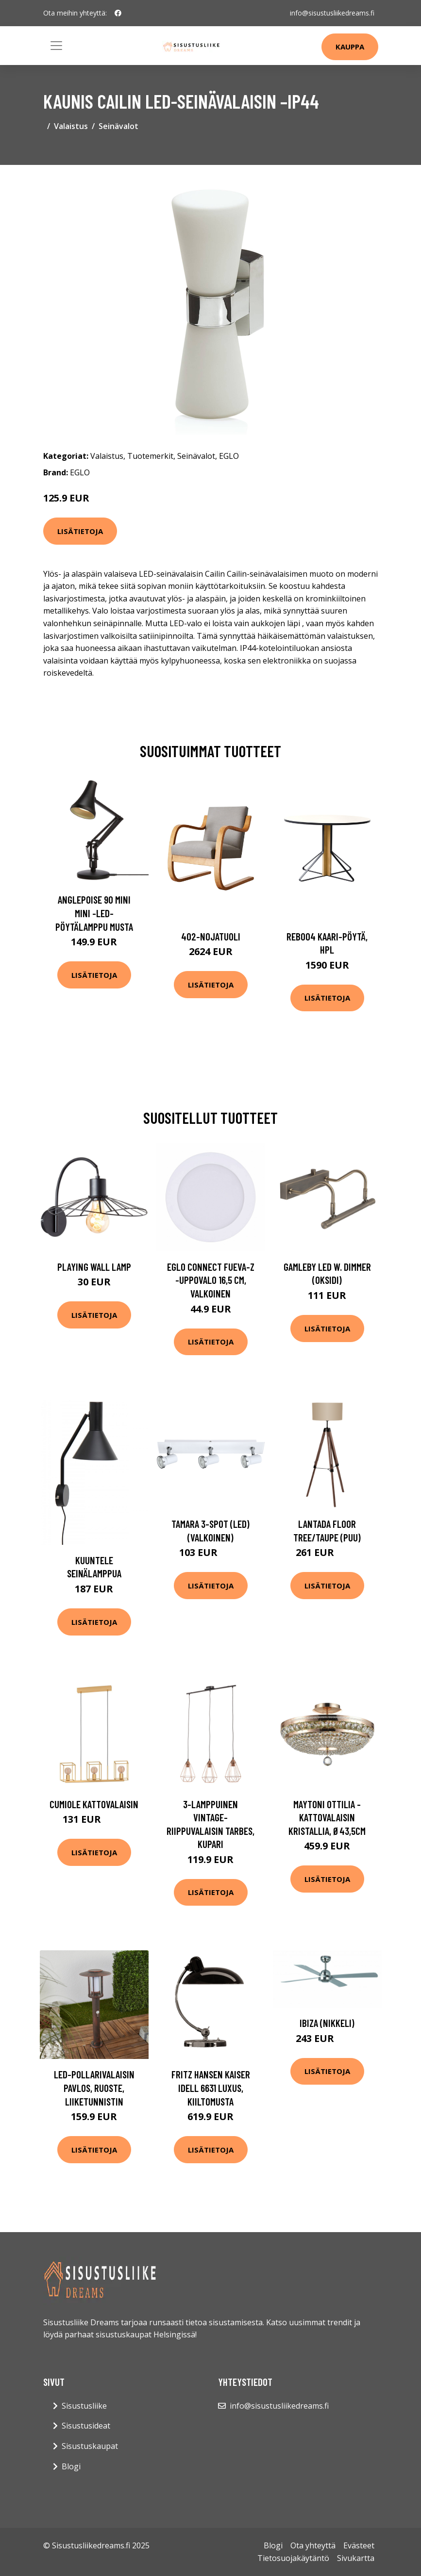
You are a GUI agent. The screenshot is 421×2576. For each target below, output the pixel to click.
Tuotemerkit (150, 456)
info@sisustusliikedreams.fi (332, 12)
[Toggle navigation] (56, 45)
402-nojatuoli (210, 936)
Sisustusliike (84, 2405)
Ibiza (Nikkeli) (327, 2023)
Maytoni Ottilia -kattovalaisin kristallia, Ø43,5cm (327, 1817)
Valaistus (71, 126)
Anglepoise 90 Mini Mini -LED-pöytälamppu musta (94, 912)
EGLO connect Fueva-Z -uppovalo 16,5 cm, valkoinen (210, 1280)
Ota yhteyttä (313, 2545)
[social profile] (118, 13)
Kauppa (350, 46)
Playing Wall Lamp (94, 1267)
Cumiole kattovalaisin (94, 1804)
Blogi (71, 2466)
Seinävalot (118, 126)
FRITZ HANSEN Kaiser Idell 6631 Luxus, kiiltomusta (210, 2087)
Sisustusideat (86, 2425)
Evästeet (358, 2545)
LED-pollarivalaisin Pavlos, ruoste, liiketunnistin (94, 2087)
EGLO (229, 456)
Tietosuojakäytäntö (293, 2558)
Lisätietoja (80, 531)
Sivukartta (355, 2558)
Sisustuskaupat (90, 2446)
